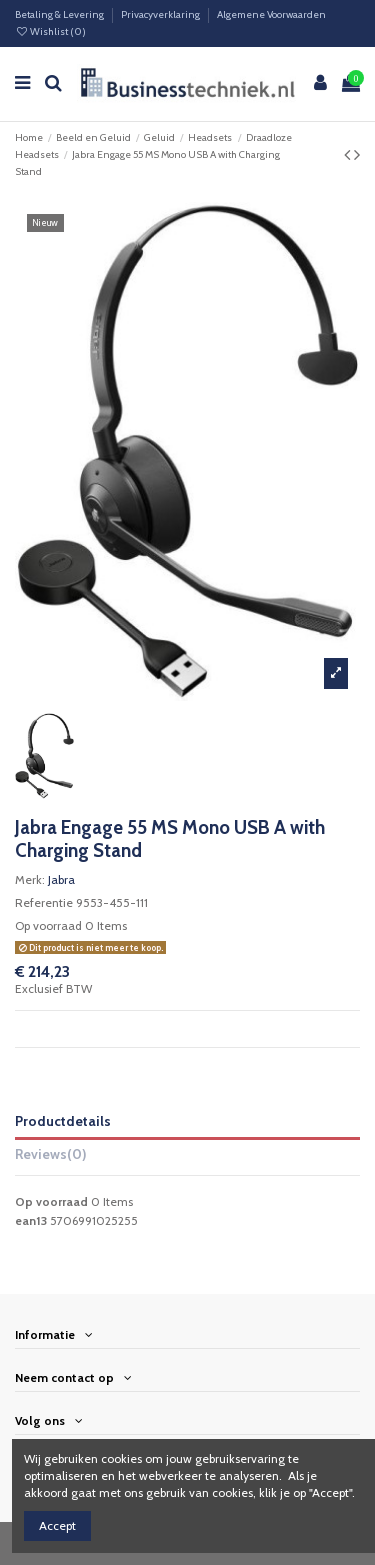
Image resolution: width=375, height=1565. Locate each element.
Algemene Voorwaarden (271, 14)
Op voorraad (48, 925)
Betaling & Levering (60, 14)
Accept (57, 1525)
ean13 (31, 1220)
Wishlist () (50, 31)
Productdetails (63, 1121)
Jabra (61, 879)
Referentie (44, 902)
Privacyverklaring (161, 14)
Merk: (30, 879)
